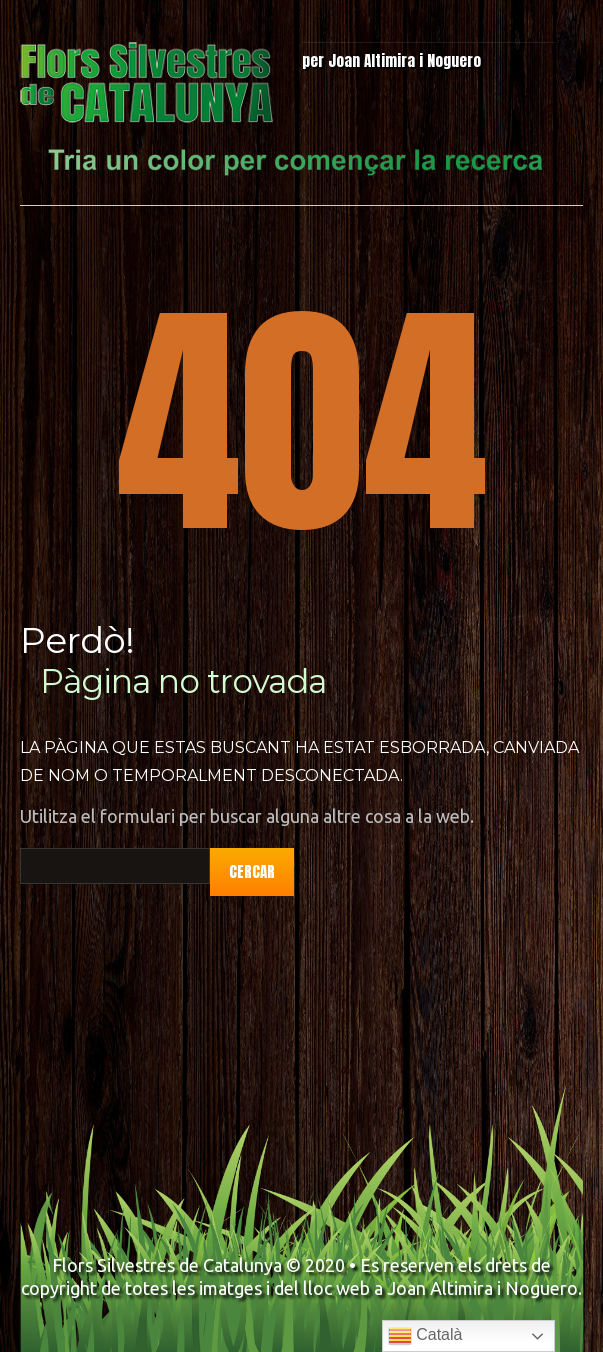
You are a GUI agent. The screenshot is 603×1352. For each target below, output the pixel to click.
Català (425, 1336)
